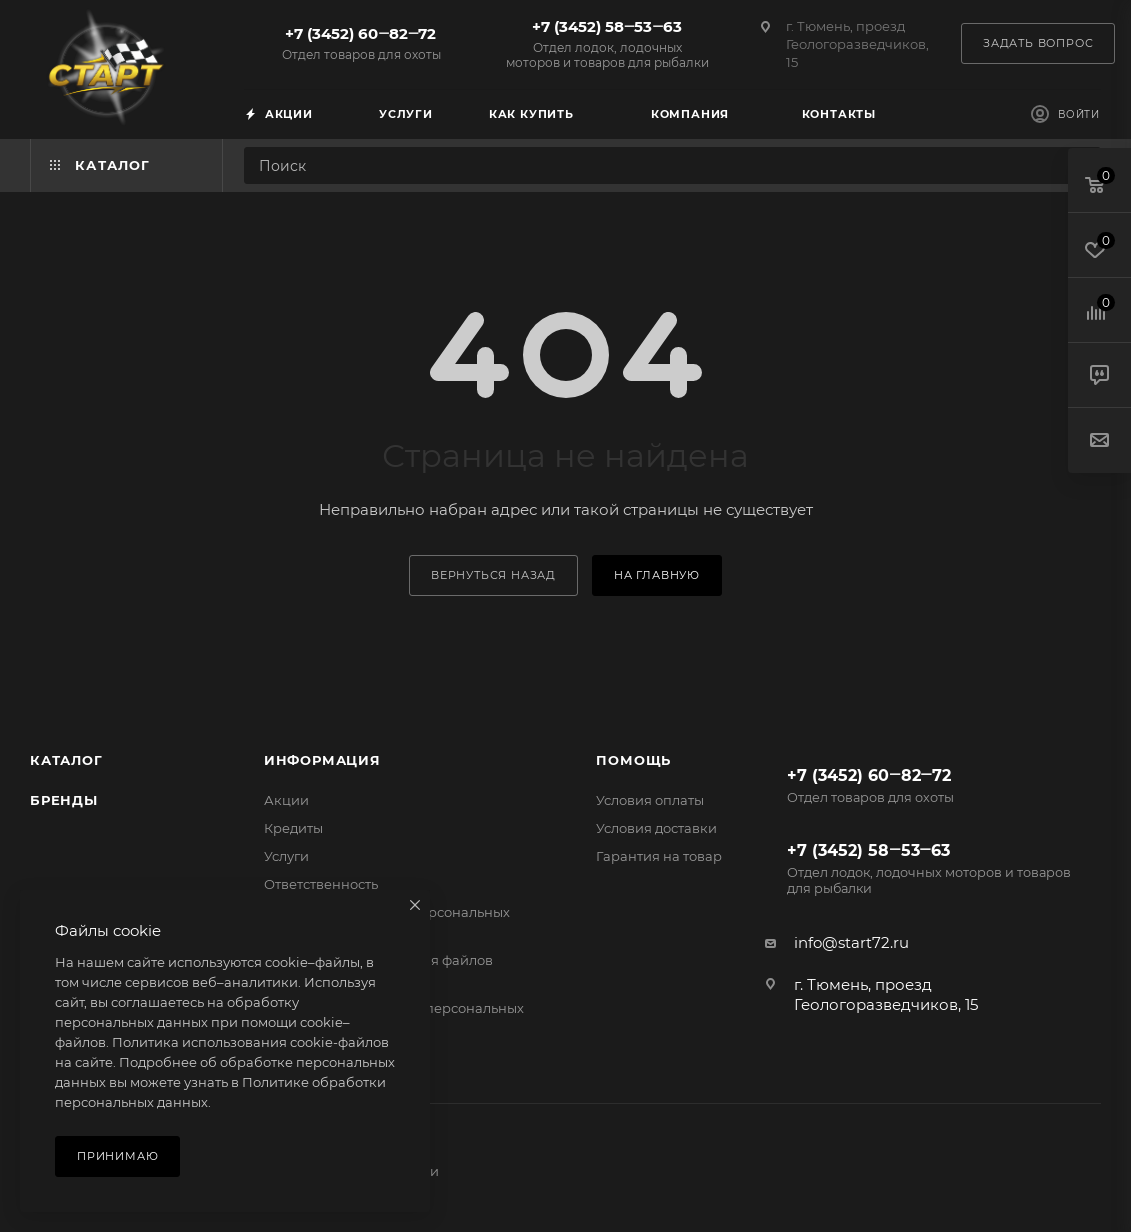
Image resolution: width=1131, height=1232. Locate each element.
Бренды (64, 800)
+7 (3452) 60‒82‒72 (361, 43)
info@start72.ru (851, 942)
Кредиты (293, 828)
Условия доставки (656, 828)
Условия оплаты (650, 800)
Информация (322, 760)
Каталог (66, 760)
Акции (286, 800)
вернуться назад (493, 575)
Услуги (286, 856)
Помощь (633, 760)
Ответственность (321, 884)
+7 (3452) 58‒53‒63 (607, 43)
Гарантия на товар (659, 856)
